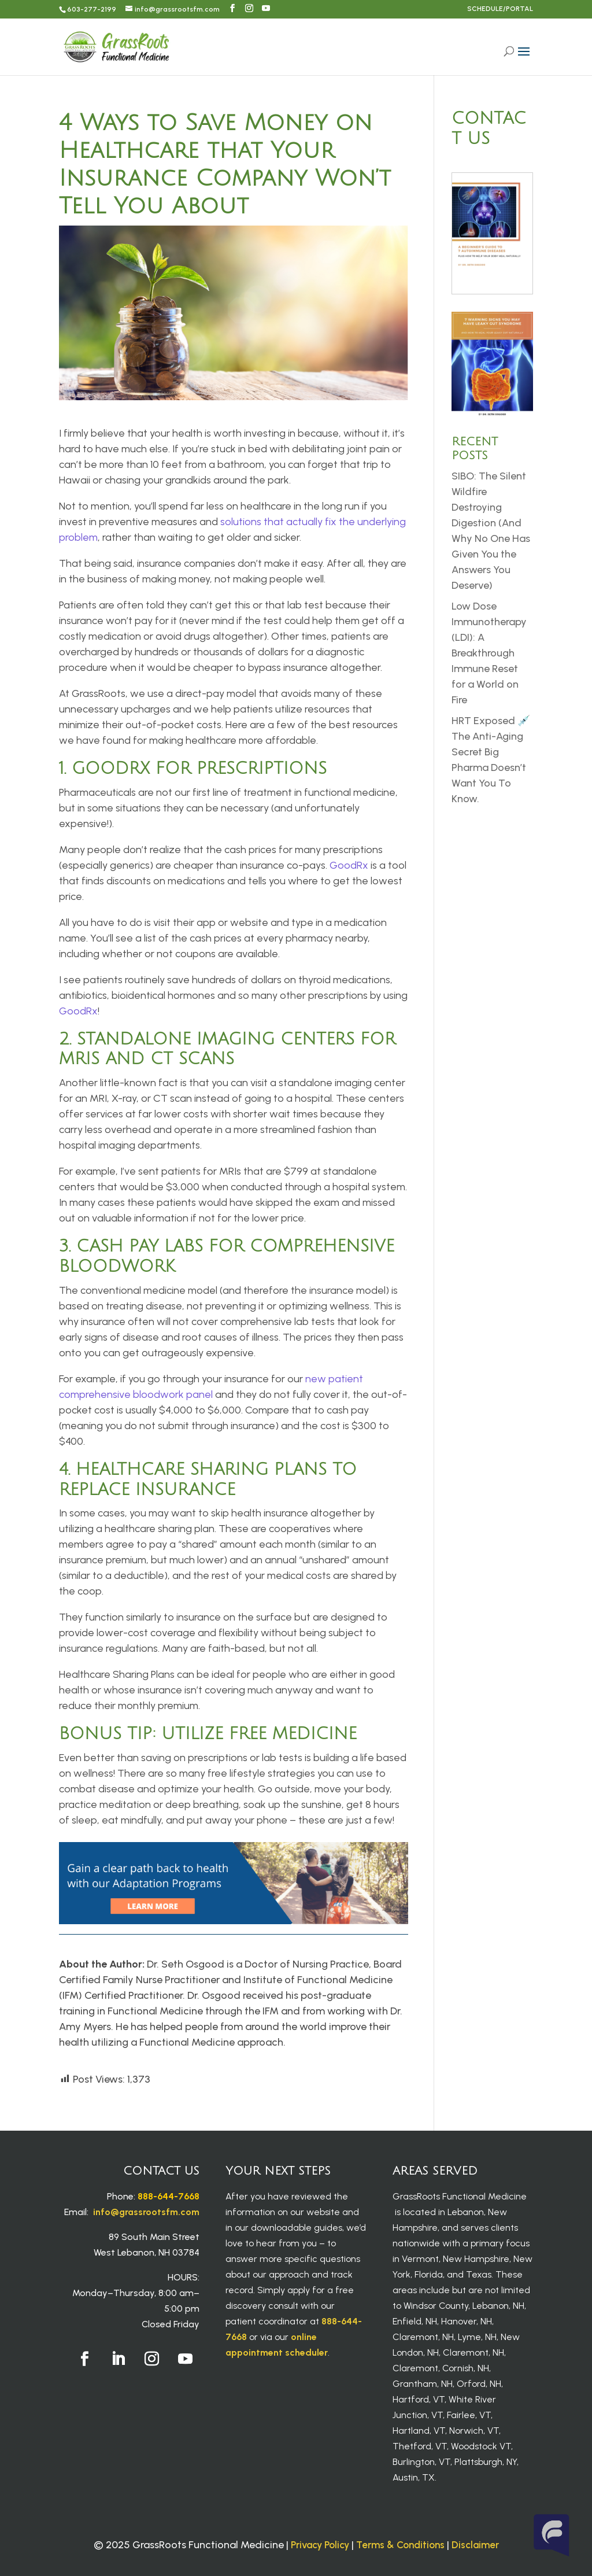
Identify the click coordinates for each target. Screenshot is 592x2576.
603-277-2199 (91, 9)
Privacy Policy (320, 2545)
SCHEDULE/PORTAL (500, 9)
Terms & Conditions (400, 2545)
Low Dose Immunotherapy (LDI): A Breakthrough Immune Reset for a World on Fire (489, 653)
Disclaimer (475, 2545)
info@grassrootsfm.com (146, 2211)
